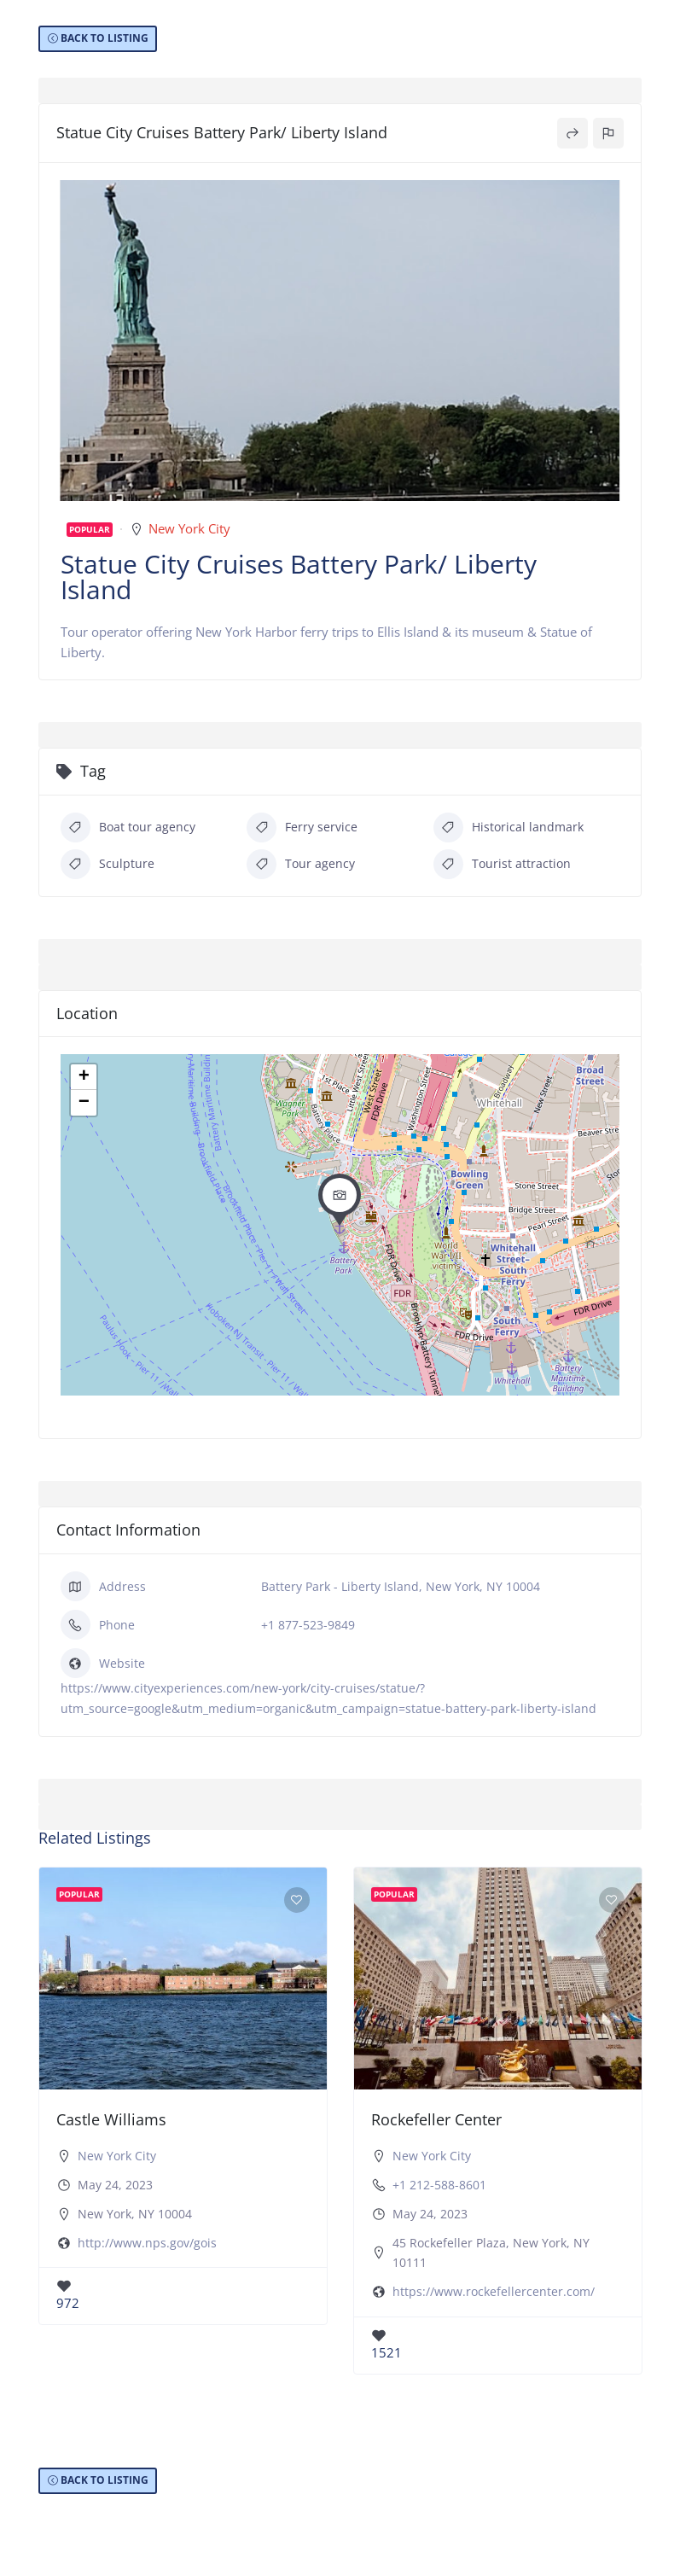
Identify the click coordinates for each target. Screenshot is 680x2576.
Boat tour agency (128, 827)
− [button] (84, 1103)
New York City (189, 528)
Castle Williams (111, 2119)
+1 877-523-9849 (308, 1625)
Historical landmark (508, 827)
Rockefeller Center (436, 2119)
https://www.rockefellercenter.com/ (493, 2291)
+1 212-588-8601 (439, 2185)
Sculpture (107, 864)
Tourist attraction (502, 864)
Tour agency (301, 864)
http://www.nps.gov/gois (147, 2243)
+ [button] (84, 1077)
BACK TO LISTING (104, 38)
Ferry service (302, 827)
